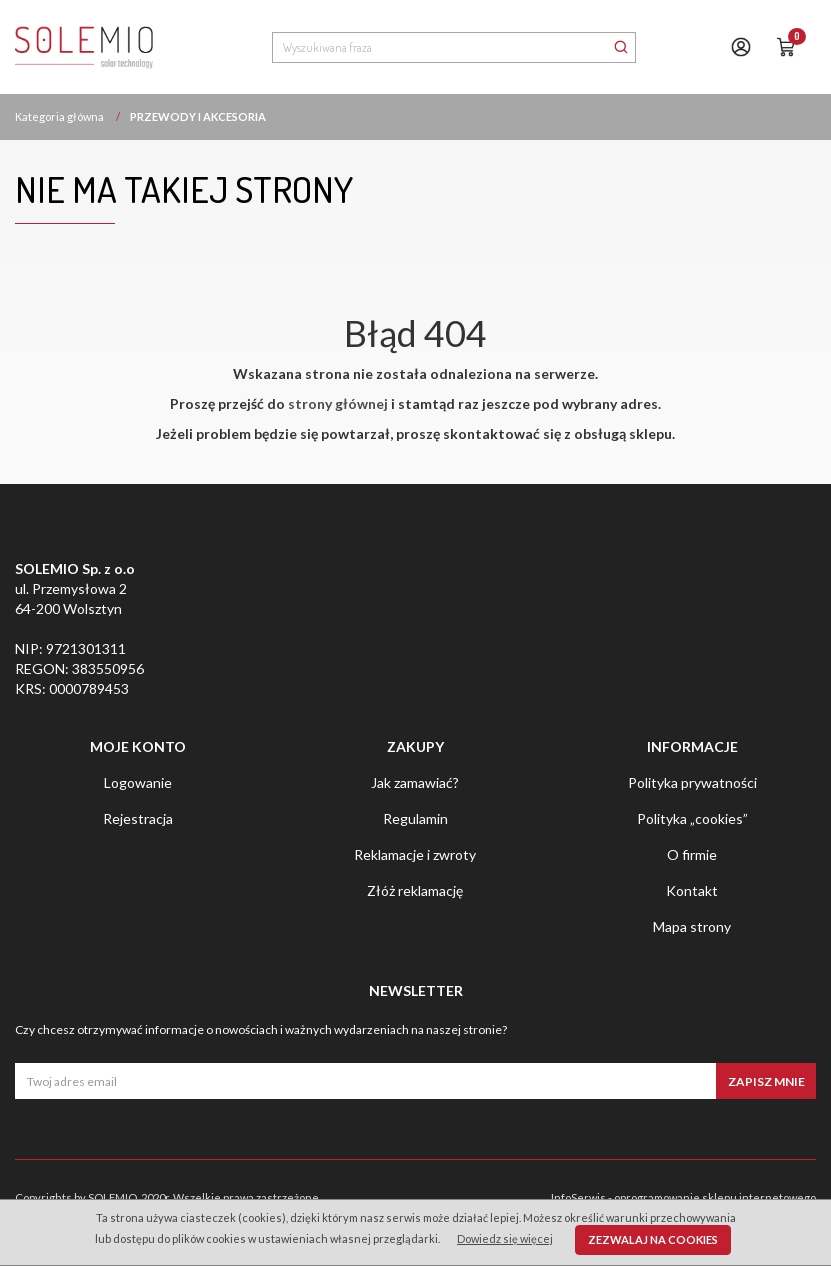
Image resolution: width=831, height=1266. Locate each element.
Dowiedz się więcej (505, 1238)
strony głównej (338, 403)
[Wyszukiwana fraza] (439, 47)
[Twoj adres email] (365, 1081)
